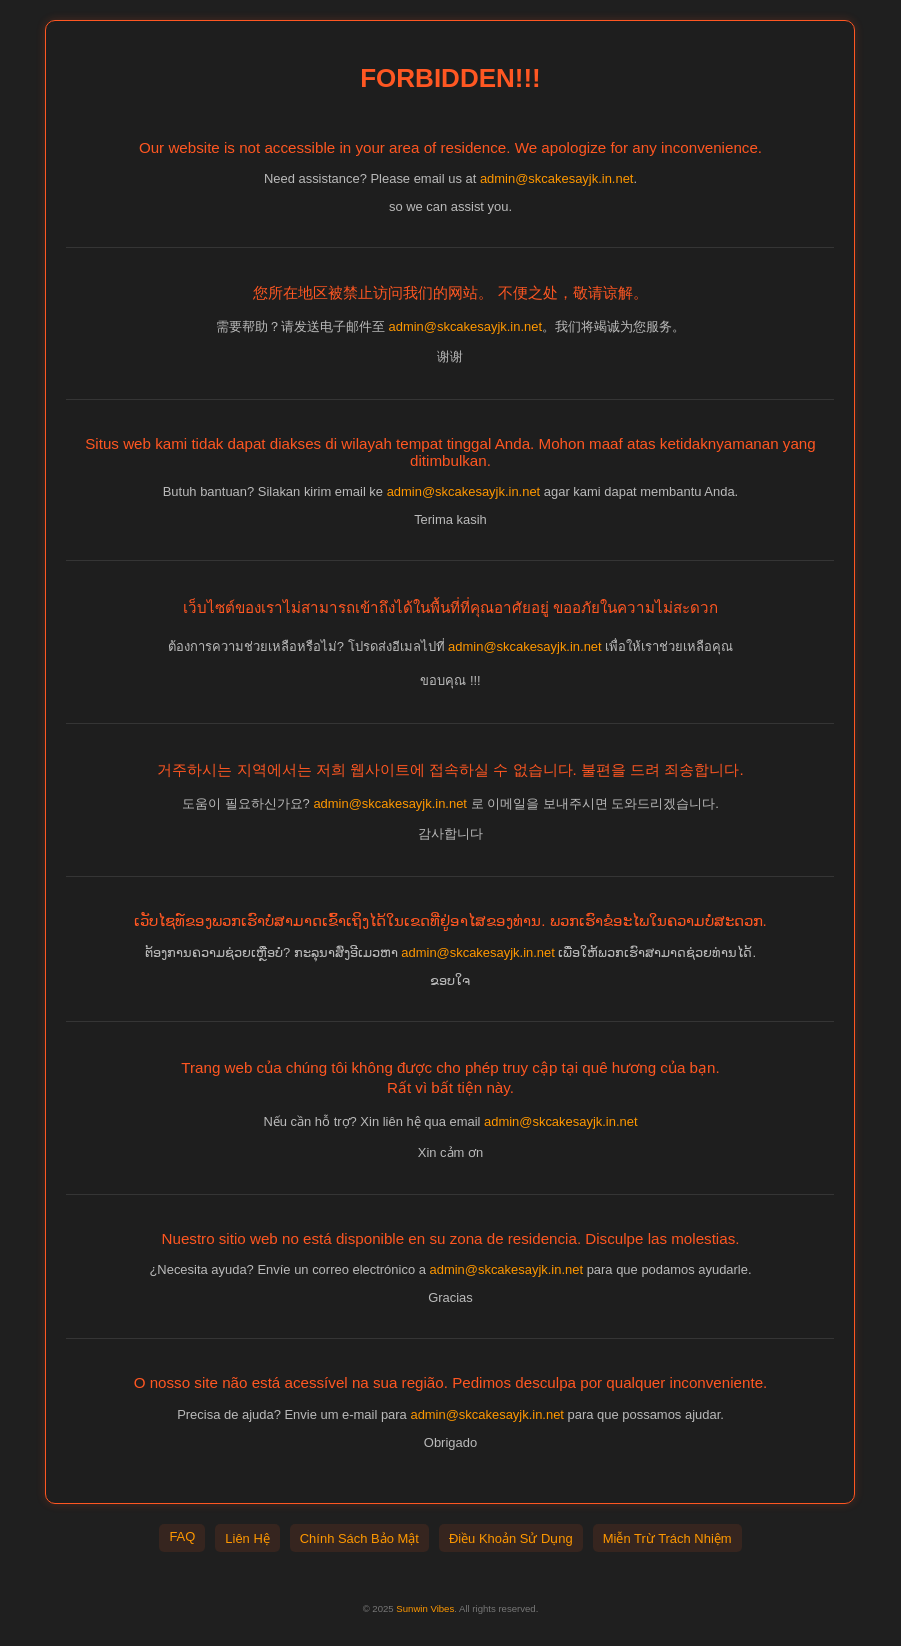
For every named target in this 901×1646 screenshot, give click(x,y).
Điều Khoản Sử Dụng (511, 1538)
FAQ (182, 1536)
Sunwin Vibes (425, 1608)
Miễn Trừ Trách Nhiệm (667, 1538)
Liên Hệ (247, 1538)
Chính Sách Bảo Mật (359, 1538)
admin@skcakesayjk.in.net (557, 178)
